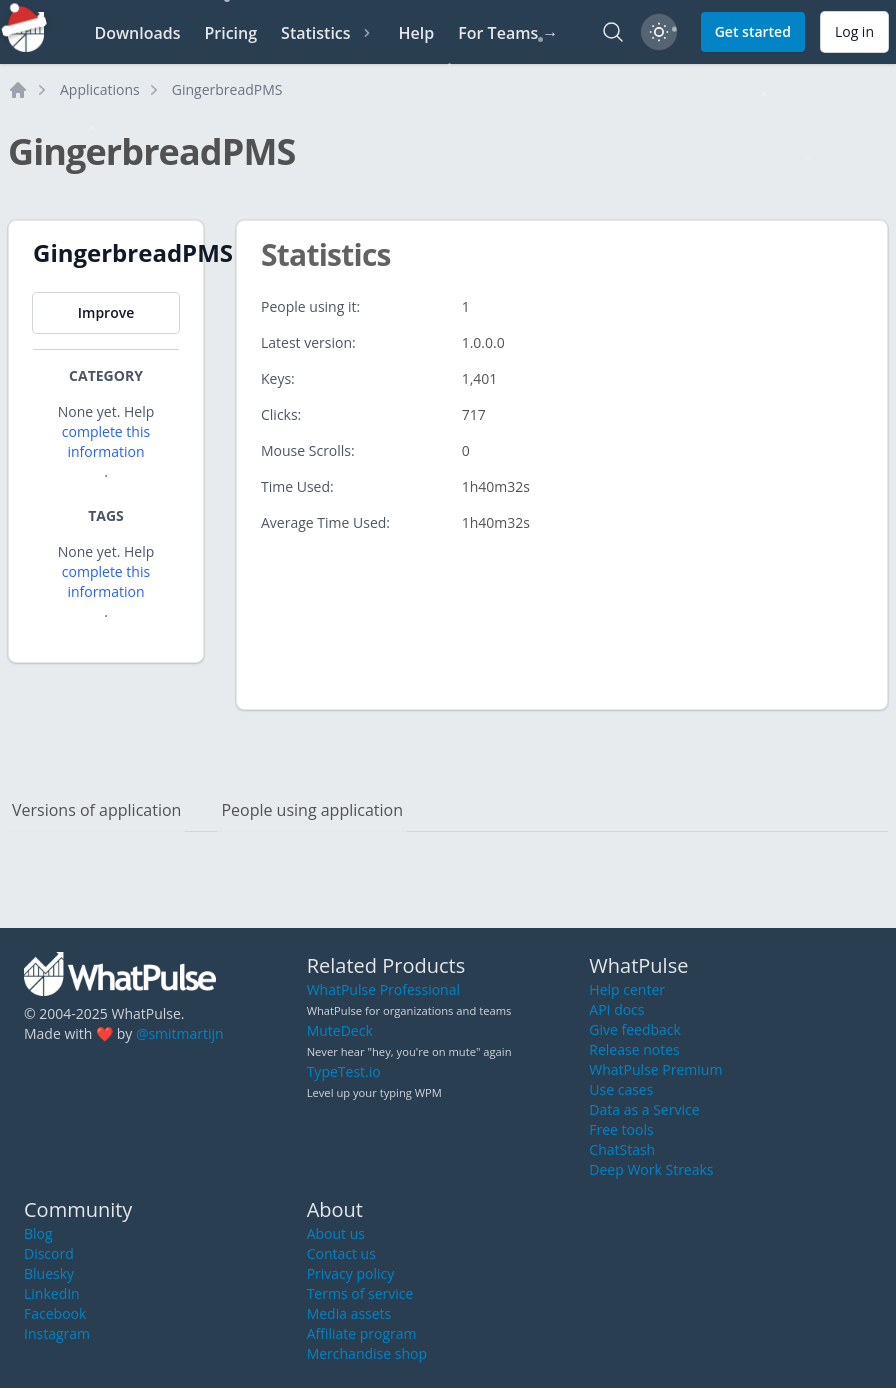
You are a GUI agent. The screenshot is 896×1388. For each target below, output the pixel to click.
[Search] (613, 32)
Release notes (634, 1049)
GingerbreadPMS (227, 89)
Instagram (57, 1333)
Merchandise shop (367, 1353)
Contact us (341, 1253)
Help (417, 33)
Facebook (55, 1313)
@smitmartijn (180, 1033)
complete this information (106, 441)
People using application (312, 810)
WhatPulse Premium (655, 1069)
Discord (49, 1253)
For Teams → (508, 33)
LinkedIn (52, 1293)
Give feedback (635, 1029)
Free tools (621, 1129)
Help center (627, 989)
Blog (38, 1233)
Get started (753, 31)
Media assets (349, 1313)
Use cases (621, 1089)
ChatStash (622, 1149)
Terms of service (360, 1293)
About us (336, 1233)
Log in (854, 31)
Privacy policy (351, 1273)
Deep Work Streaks (651, 1169)
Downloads (137, 33)
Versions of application (96, 810)
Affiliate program (362, 1333)
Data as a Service (644, 1109)
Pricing (230, 33)
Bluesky (49, 1273)
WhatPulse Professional (383, 989)
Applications (100, 89)
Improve (106, 312)
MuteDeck (340, 1030)
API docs (616, 1009)
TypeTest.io (344, 1071)
